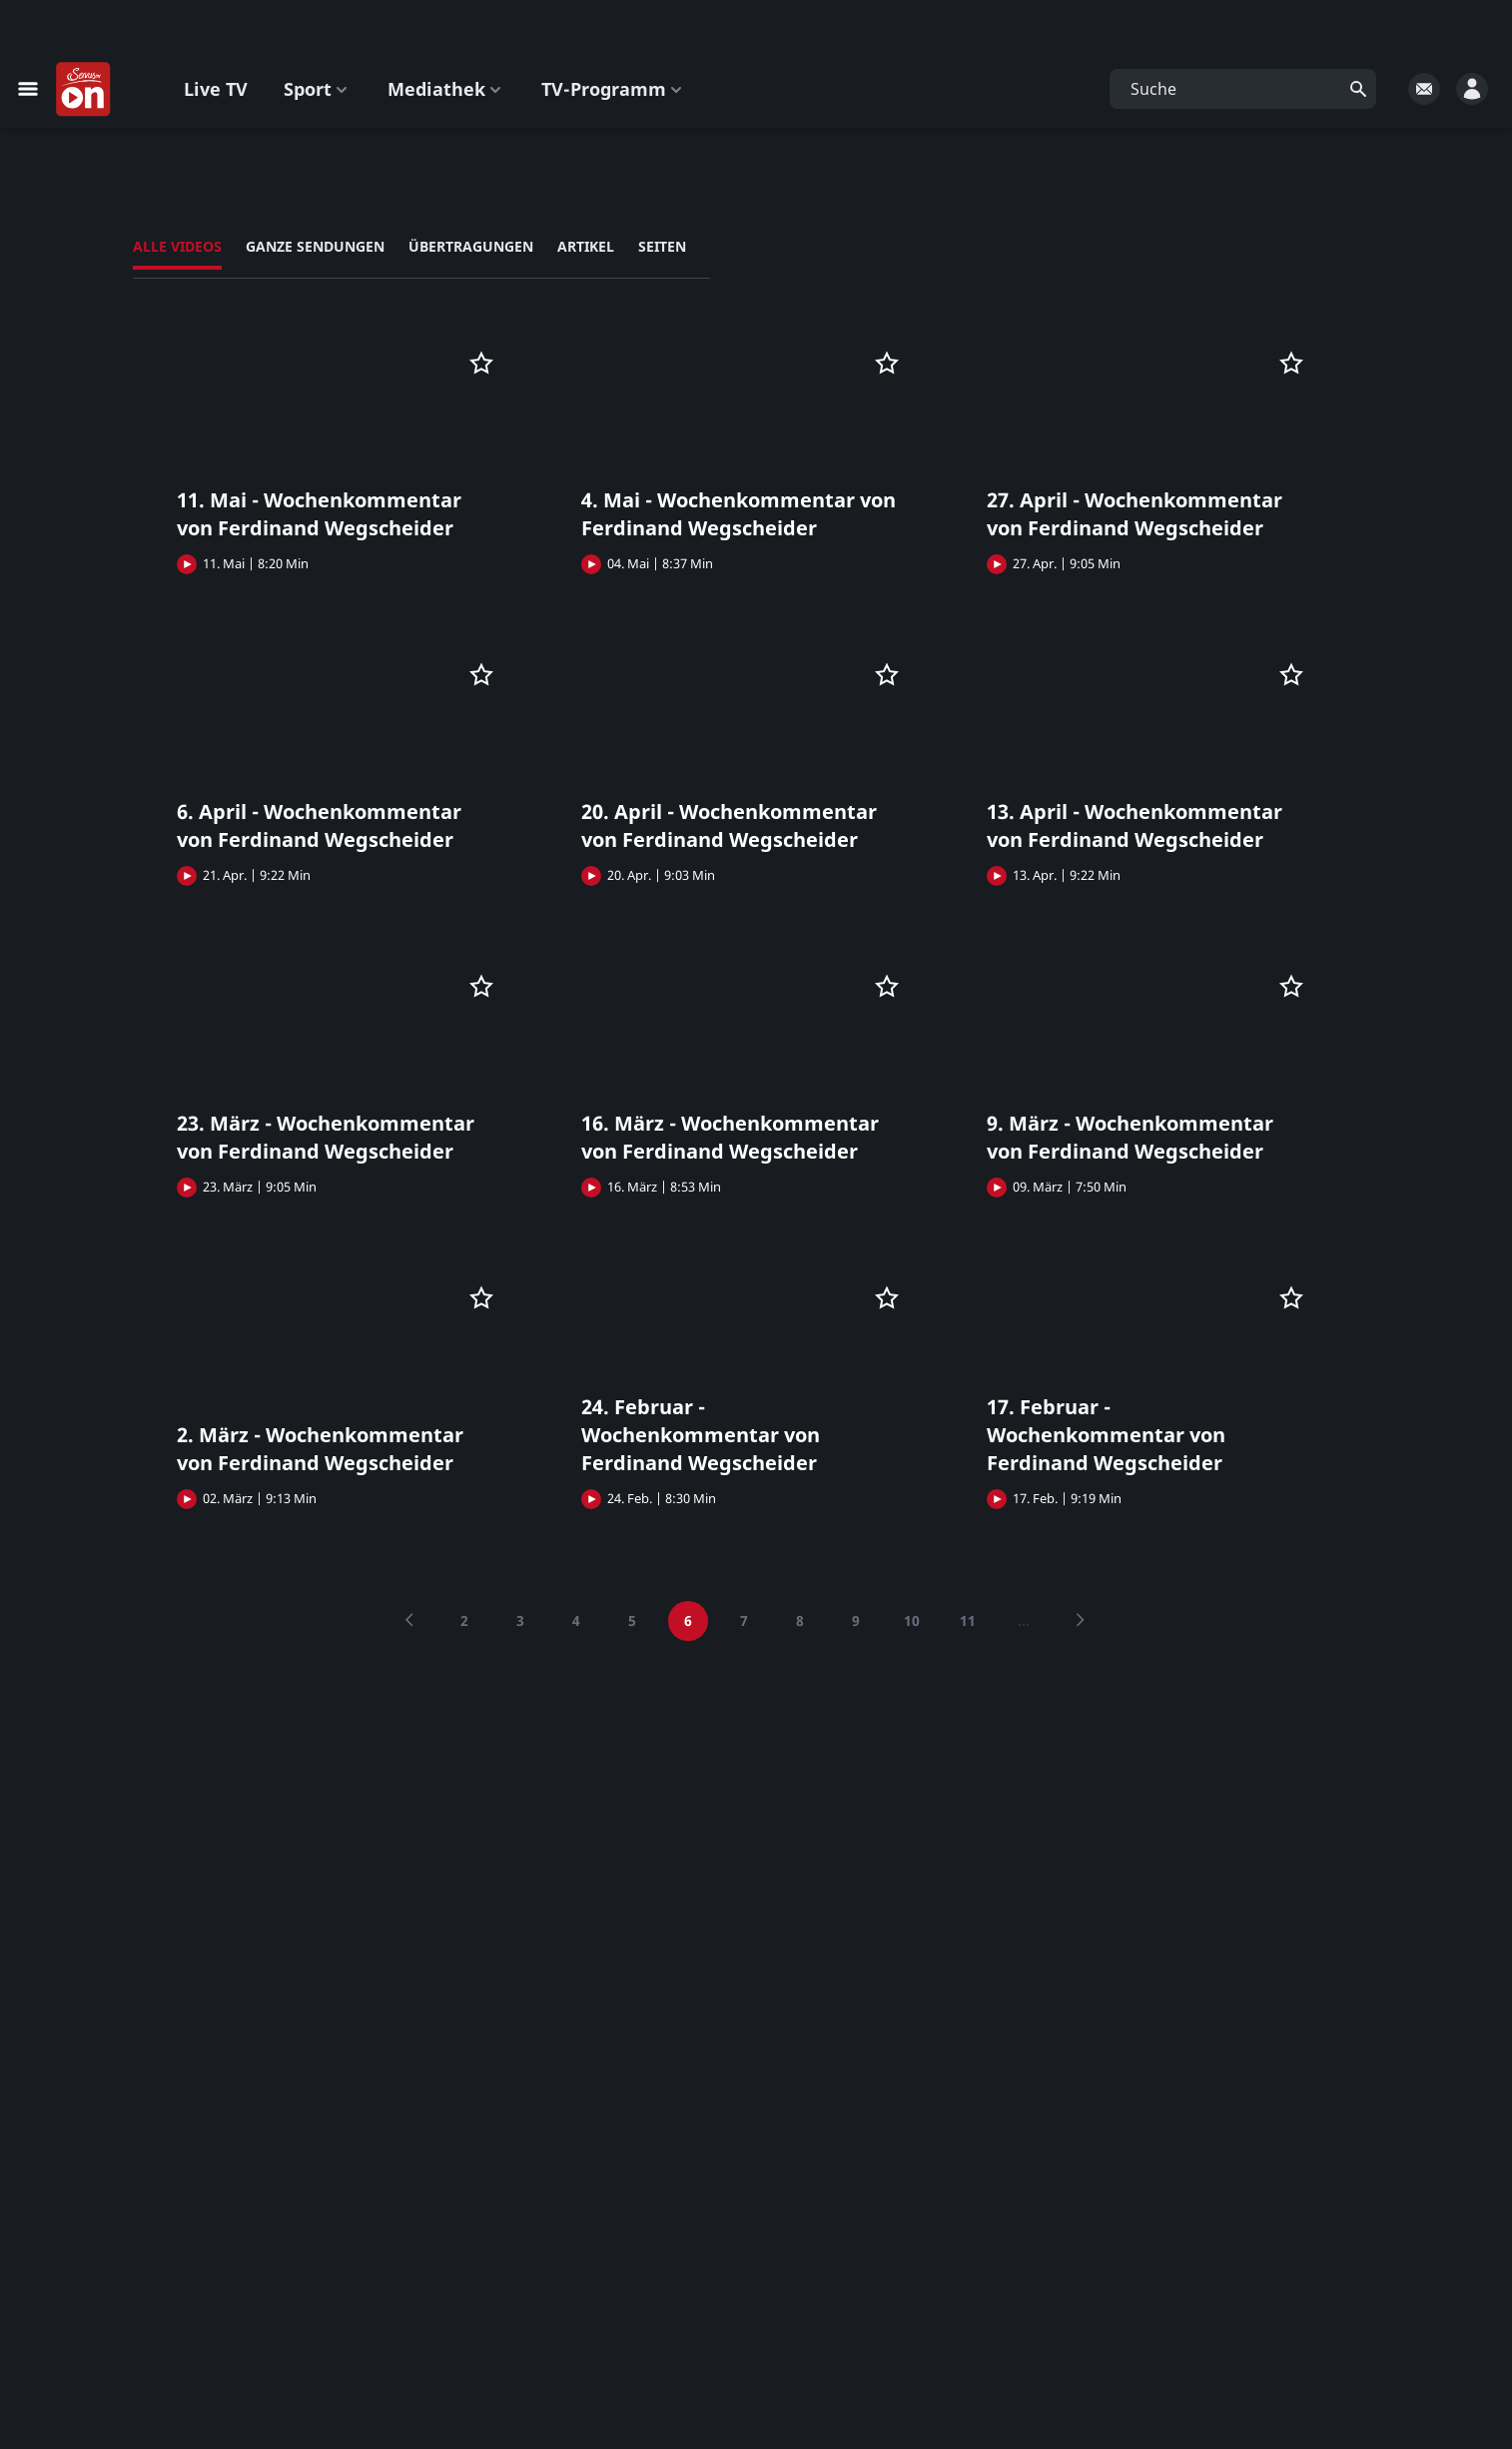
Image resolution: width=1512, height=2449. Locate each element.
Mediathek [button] (446, 89)
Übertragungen (470, 246)
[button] (1243, 89)
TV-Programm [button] (613, 89)
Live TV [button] (216, 89)
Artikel (585, 246)
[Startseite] (84, 90)
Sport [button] (318, 89)
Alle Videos (177, 246)
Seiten (662, 246)
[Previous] (408, 1621)
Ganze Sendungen (315, 246)
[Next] (1080, 1621)
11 (968, 1620)
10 (912, 1620)
